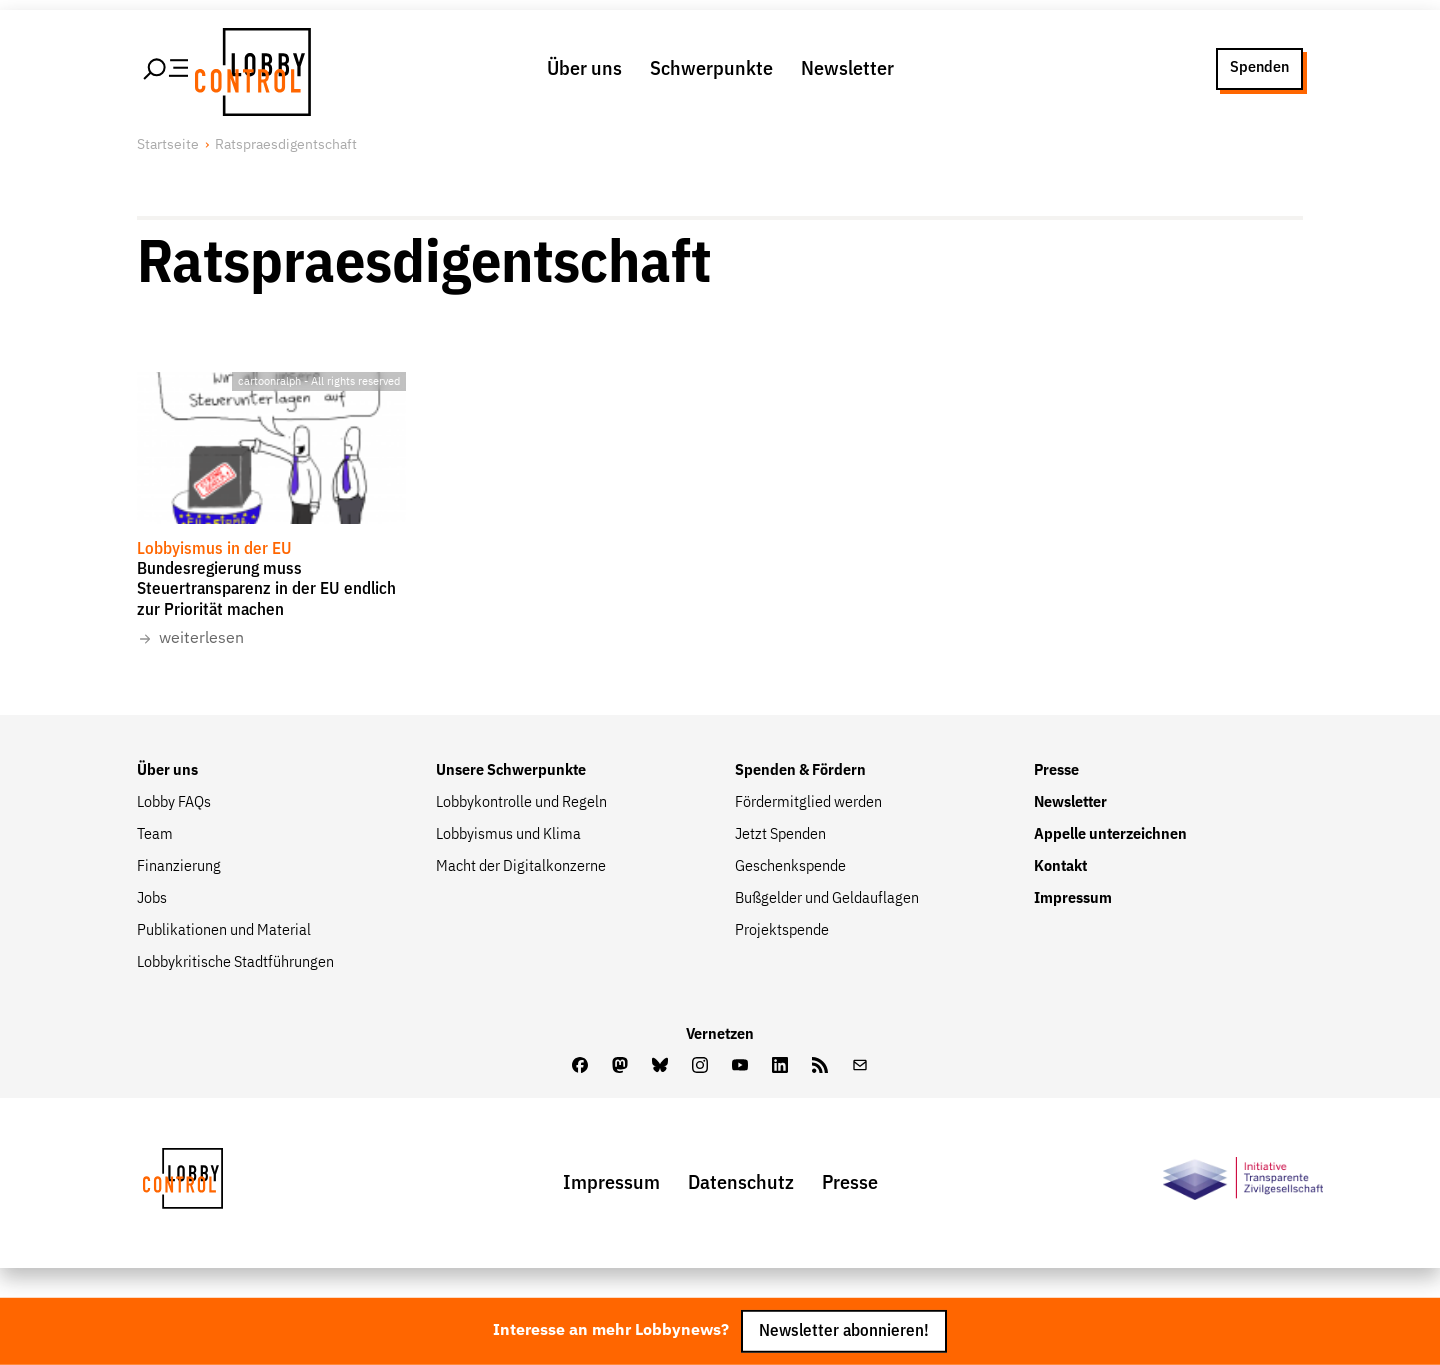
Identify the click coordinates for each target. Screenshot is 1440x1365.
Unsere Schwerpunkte (511, 771)
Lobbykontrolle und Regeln (521, 803)
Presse (1056, 771)
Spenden (1259, 68)
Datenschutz (741, 1183)
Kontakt (1060, 867)
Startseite (168, 145)
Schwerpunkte (711, 69)
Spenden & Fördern (800, 771)
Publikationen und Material (224, 931)
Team (155, 835)
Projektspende (782, 931)
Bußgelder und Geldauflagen (827, 899)
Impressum (1073, 899)
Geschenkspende (790, 867)
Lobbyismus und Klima (508, 835)
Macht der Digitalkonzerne (521, 867)
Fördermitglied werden (808, 803)
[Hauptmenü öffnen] (167, 69)
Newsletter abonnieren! (844, 1331)
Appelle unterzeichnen (1110, 835)
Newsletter (847, 69)
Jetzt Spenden (780, 835)
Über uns (584, 69)
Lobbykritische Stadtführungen (235, 963)
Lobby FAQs (174, 803)
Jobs (152, 899)
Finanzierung (179, 867)
